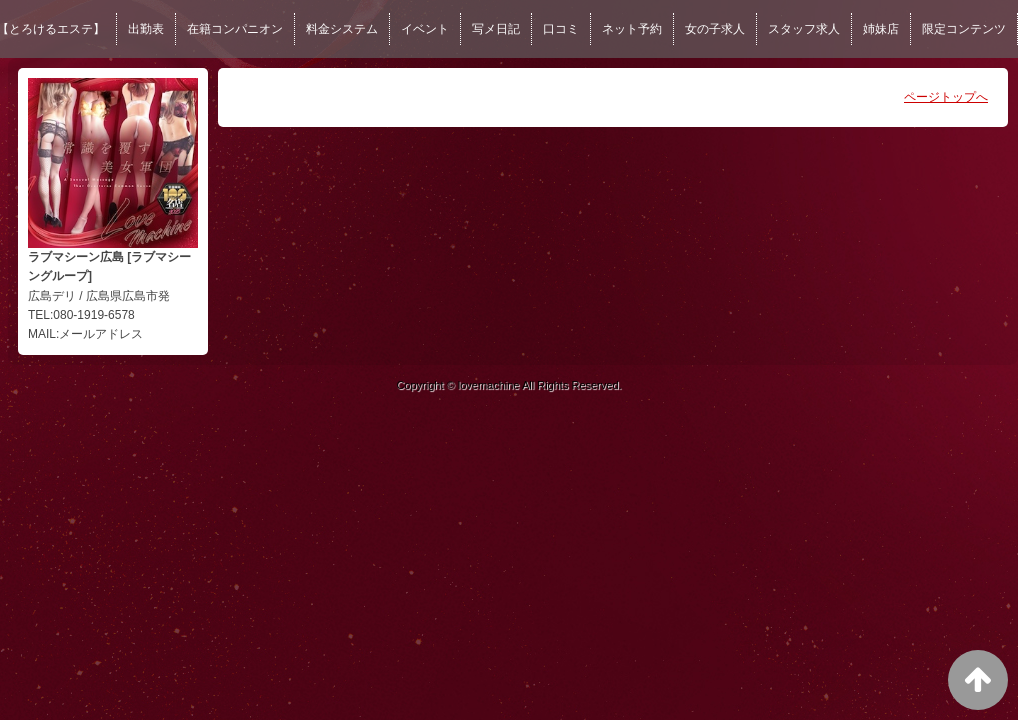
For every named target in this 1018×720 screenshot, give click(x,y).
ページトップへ (946, 97)
